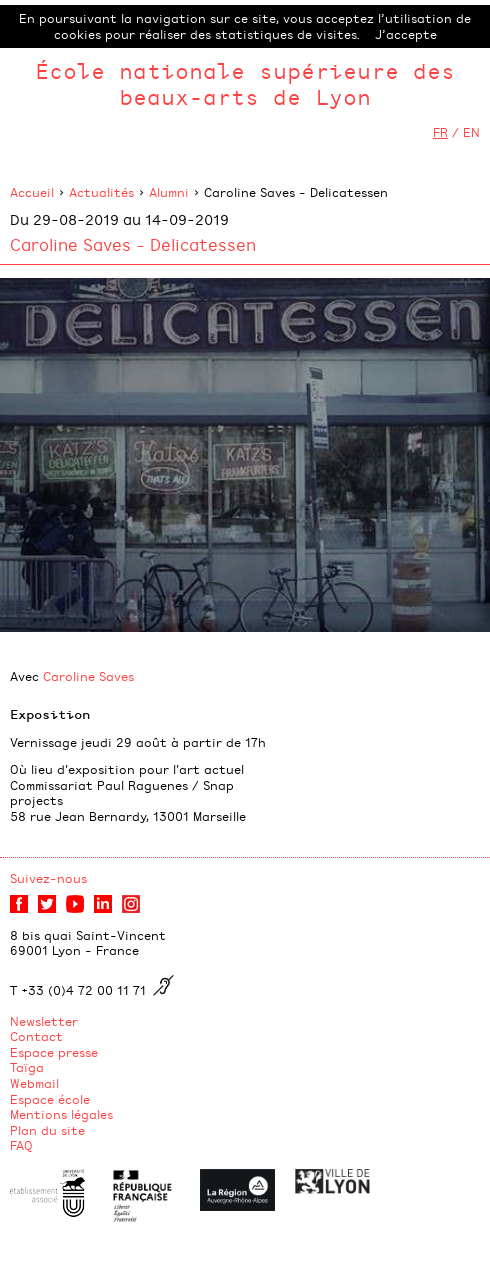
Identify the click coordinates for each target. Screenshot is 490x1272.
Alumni (169, 192)
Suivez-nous (48, 878)
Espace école (50, 1099)
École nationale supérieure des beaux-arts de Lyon (245, 83)
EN (471, 132)
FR (440, 132)
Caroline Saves (88, 676)
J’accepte (406, 34)
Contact (36, 1036)
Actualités (101, 192)
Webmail (34, 1083)
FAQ (21, 1145)
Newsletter (44, 1021)
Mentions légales (61, 1114)
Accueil (32, 192)
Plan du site (47, 1130)
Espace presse (54, 1052)
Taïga (27, 1067)
